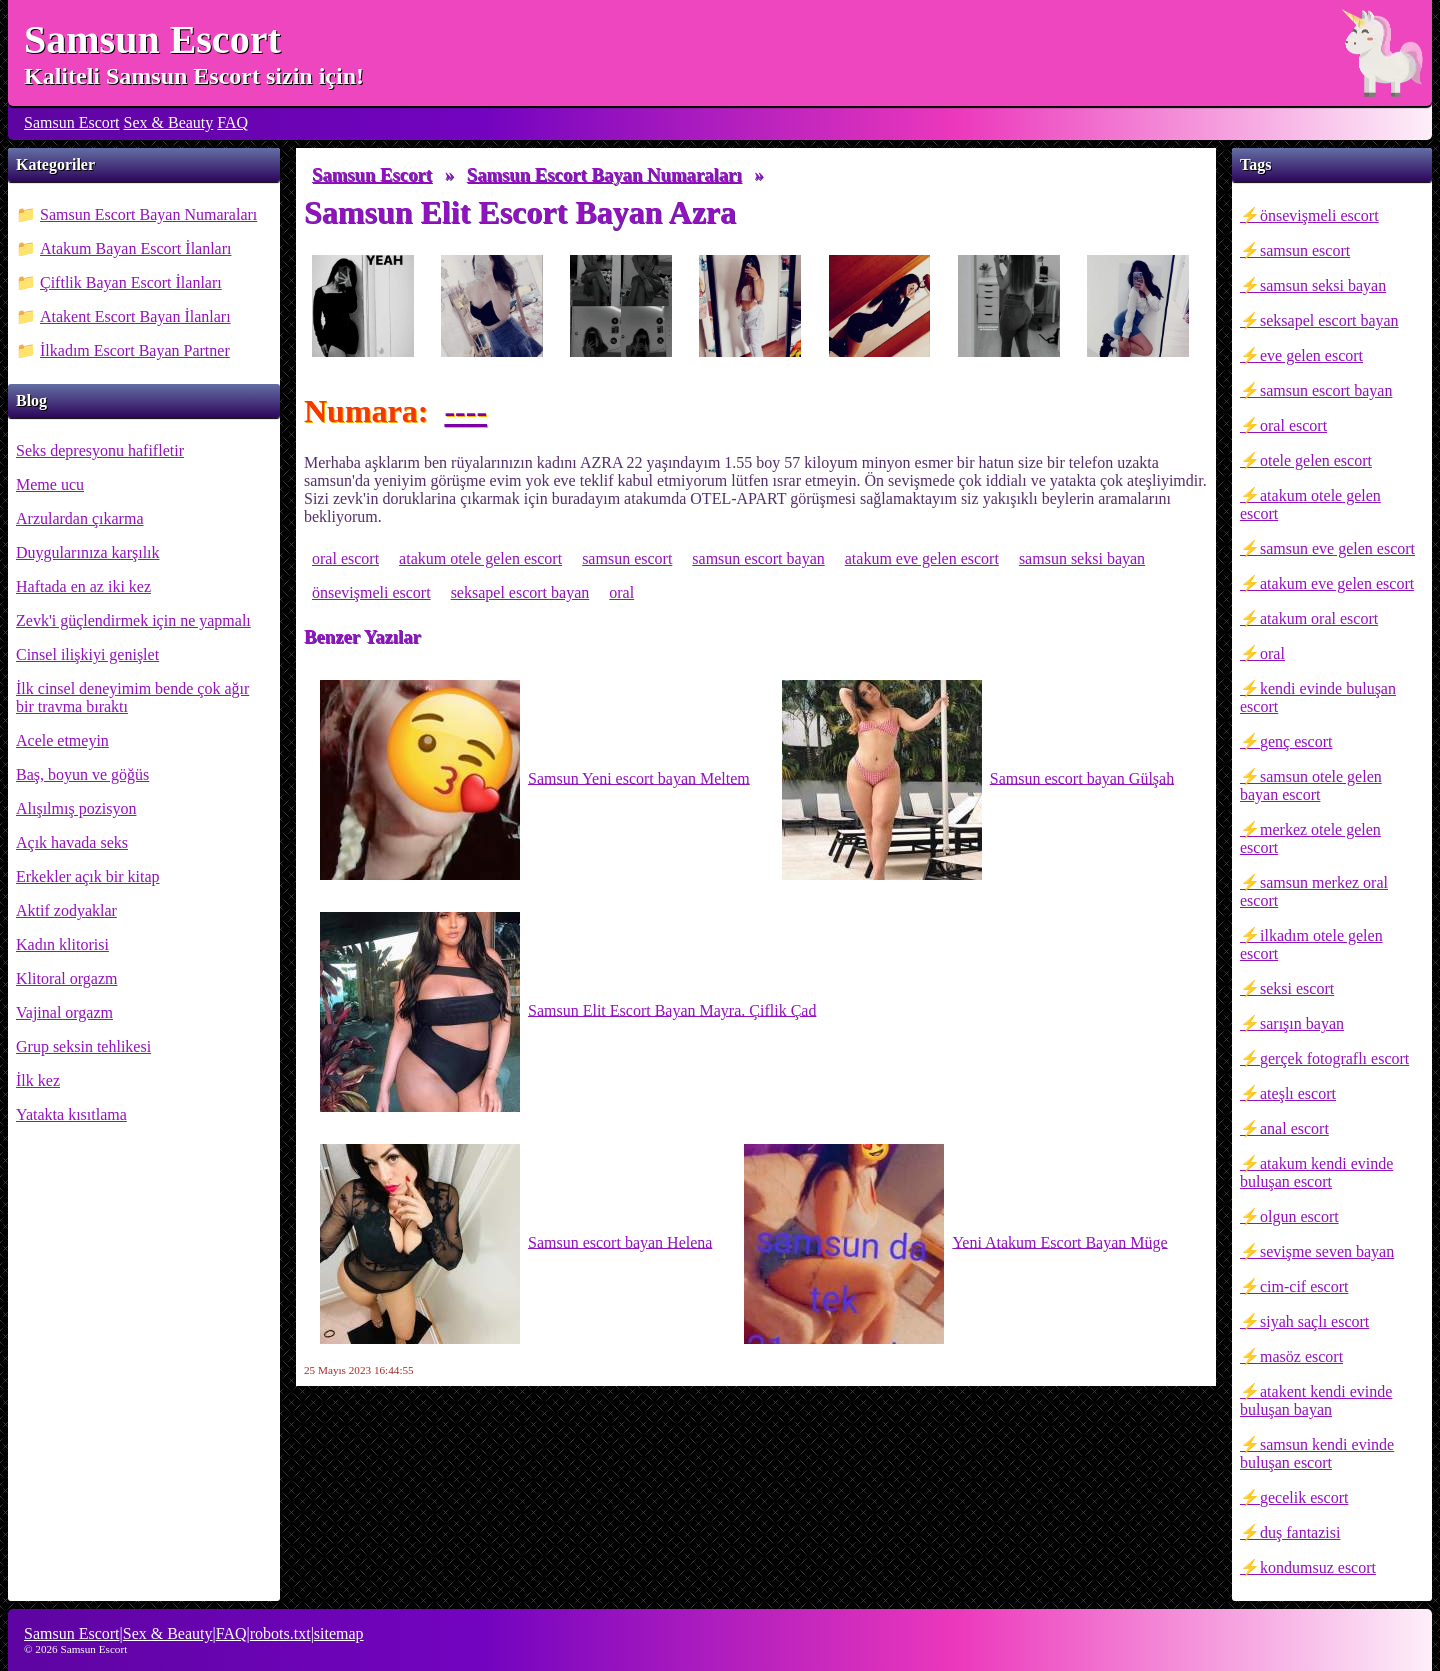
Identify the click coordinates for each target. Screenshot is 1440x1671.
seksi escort (1297, 988)
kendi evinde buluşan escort (1318, 697)
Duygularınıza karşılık (88, 552)
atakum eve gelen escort (1337, 583)
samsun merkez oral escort (1314, 891)
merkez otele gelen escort (1310, 838)
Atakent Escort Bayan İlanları (135, 316)
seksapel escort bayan (1329, 320)
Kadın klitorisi (62, 944)
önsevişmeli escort (1319, 215)
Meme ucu (50, 484)
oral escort (1293, 425)
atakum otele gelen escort (1310, 504)
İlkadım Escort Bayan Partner (135, 350)
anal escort (1294, 1128)
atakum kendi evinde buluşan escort (1316, 1172)
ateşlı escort (1298, 1093)
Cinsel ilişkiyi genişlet (87, 654)
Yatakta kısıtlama (71, 1114)
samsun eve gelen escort (1337, 548)
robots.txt (280, 1633)
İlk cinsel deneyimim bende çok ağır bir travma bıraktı (132, 697)
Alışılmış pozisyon (76, 808)
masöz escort (1301, 1356)
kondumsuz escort (1318, 1567)
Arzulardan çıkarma (79, 518)
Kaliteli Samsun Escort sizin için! (194, 76)
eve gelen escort (1311, 355)
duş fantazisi (1300, 1532)
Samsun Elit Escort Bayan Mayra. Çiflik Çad (568, 1012)
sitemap (339, 1633)
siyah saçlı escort (1314, 1321)
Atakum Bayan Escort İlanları (136, 248)
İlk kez (38, 1080)
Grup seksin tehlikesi (83, 1046)
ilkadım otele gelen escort (1311, 944)
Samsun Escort (152, 39)
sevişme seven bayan (1327, 1251)
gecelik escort (1304, 1497)
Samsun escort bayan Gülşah (978, 780)
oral (1272, 653)
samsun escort (1305, 250)
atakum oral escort (1319, 618)
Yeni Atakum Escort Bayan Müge (955, 1244)
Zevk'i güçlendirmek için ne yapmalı (133, 620)
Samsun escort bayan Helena (516, 1244)
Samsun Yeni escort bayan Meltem (535, 780)
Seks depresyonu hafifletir (100, 450)
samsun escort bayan (1326, 390)
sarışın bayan (1302, 1023)
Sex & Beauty (169, 122)
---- (465, 411)
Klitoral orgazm (66, 978)
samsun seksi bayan (1323, 285)
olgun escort (1299, 1216)
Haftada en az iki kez (83, 586)
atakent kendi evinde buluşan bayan (1316, 1400)
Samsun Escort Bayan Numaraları (148, 214)
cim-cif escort (1304, 1286)
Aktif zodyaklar (66, 910)
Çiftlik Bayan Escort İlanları (131, 282)
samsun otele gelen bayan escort (1311, 785)
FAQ (232, 122)
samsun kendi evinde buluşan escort (1317, 1453)
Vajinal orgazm (64, 1012)
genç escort (1296, 741)
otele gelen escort (1316, 460)
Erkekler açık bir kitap (88, 876)
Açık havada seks (72, 842)
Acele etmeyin (62, 740)
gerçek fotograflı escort (1334, 1058)
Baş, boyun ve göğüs (82, 774)
